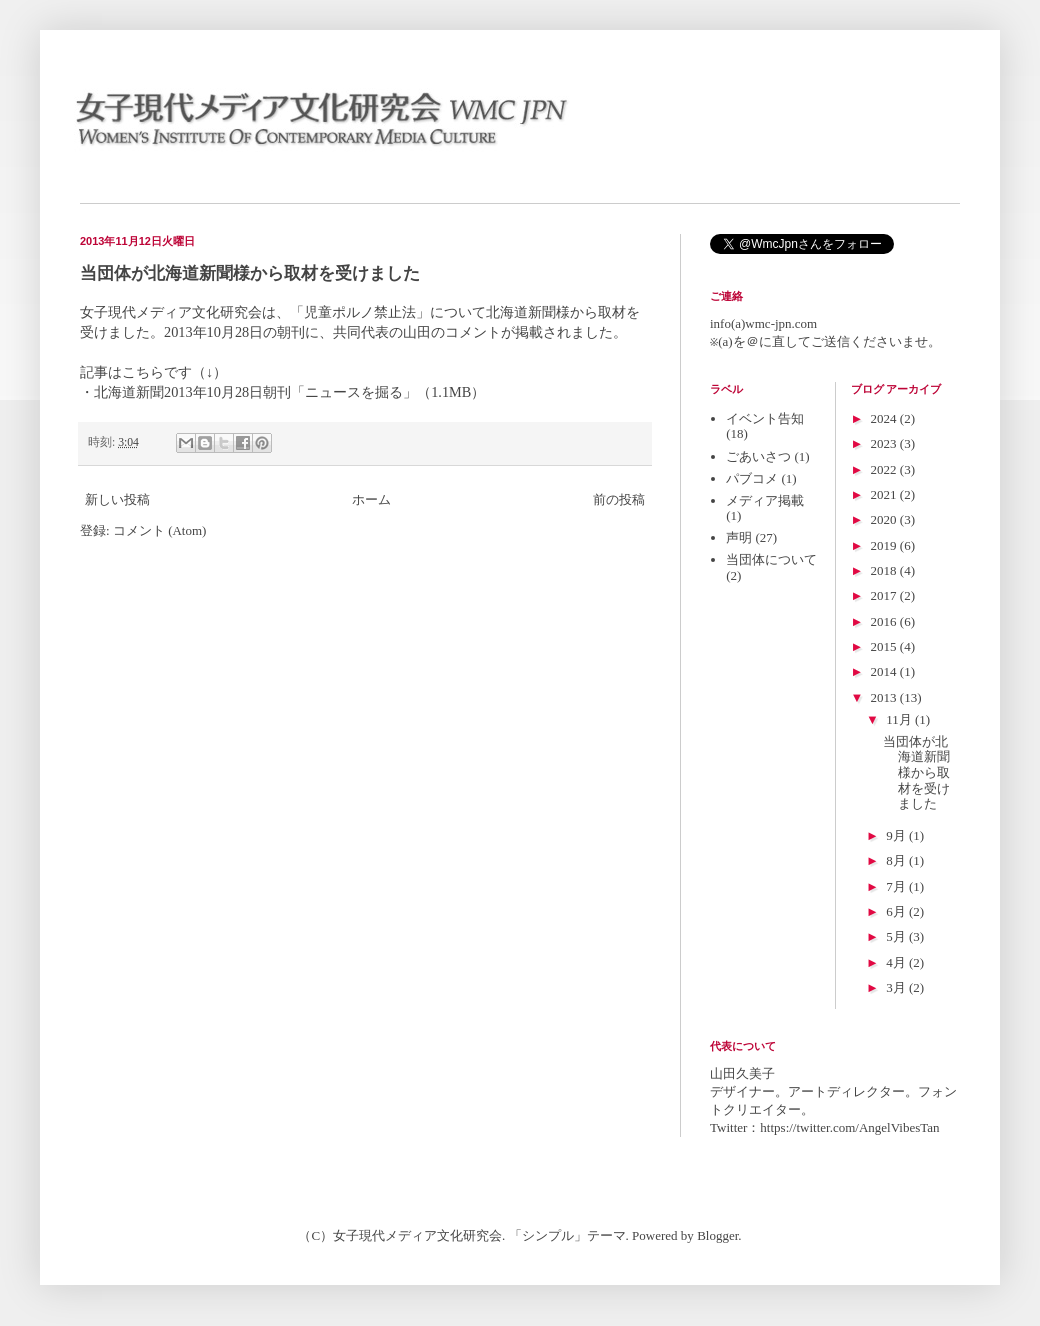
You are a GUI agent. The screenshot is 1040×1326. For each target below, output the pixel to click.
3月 (897, 987)
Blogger (717, 1235)
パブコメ (752, 478)
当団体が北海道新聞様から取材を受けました (250, 273)
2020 (885, 519)
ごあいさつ (758, 456)
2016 (885, 621)
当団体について (771, 559)
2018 (885, 570)
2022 (885, 469)
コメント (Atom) (160, 530)
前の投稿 (619, 499)
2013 (885, 697)
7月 (897, 886)
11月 (900, 719)
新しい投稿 (117, 499)
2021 (885, 494)
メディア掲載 (765, 500)
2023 (885, 443)
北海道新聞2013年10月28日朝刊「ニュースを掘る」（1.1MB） (289, 392)
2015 (885, 646)
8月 (897, 860)
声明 (739, 537)
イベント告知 (765, 418)
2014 (885, 671)
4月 (897, 962)
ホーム (371, 499)
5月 (897, 936)
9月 (897, 835)
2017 (885, 595)
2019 (885, 545)
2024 (885, 418)
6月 (897, 911)
